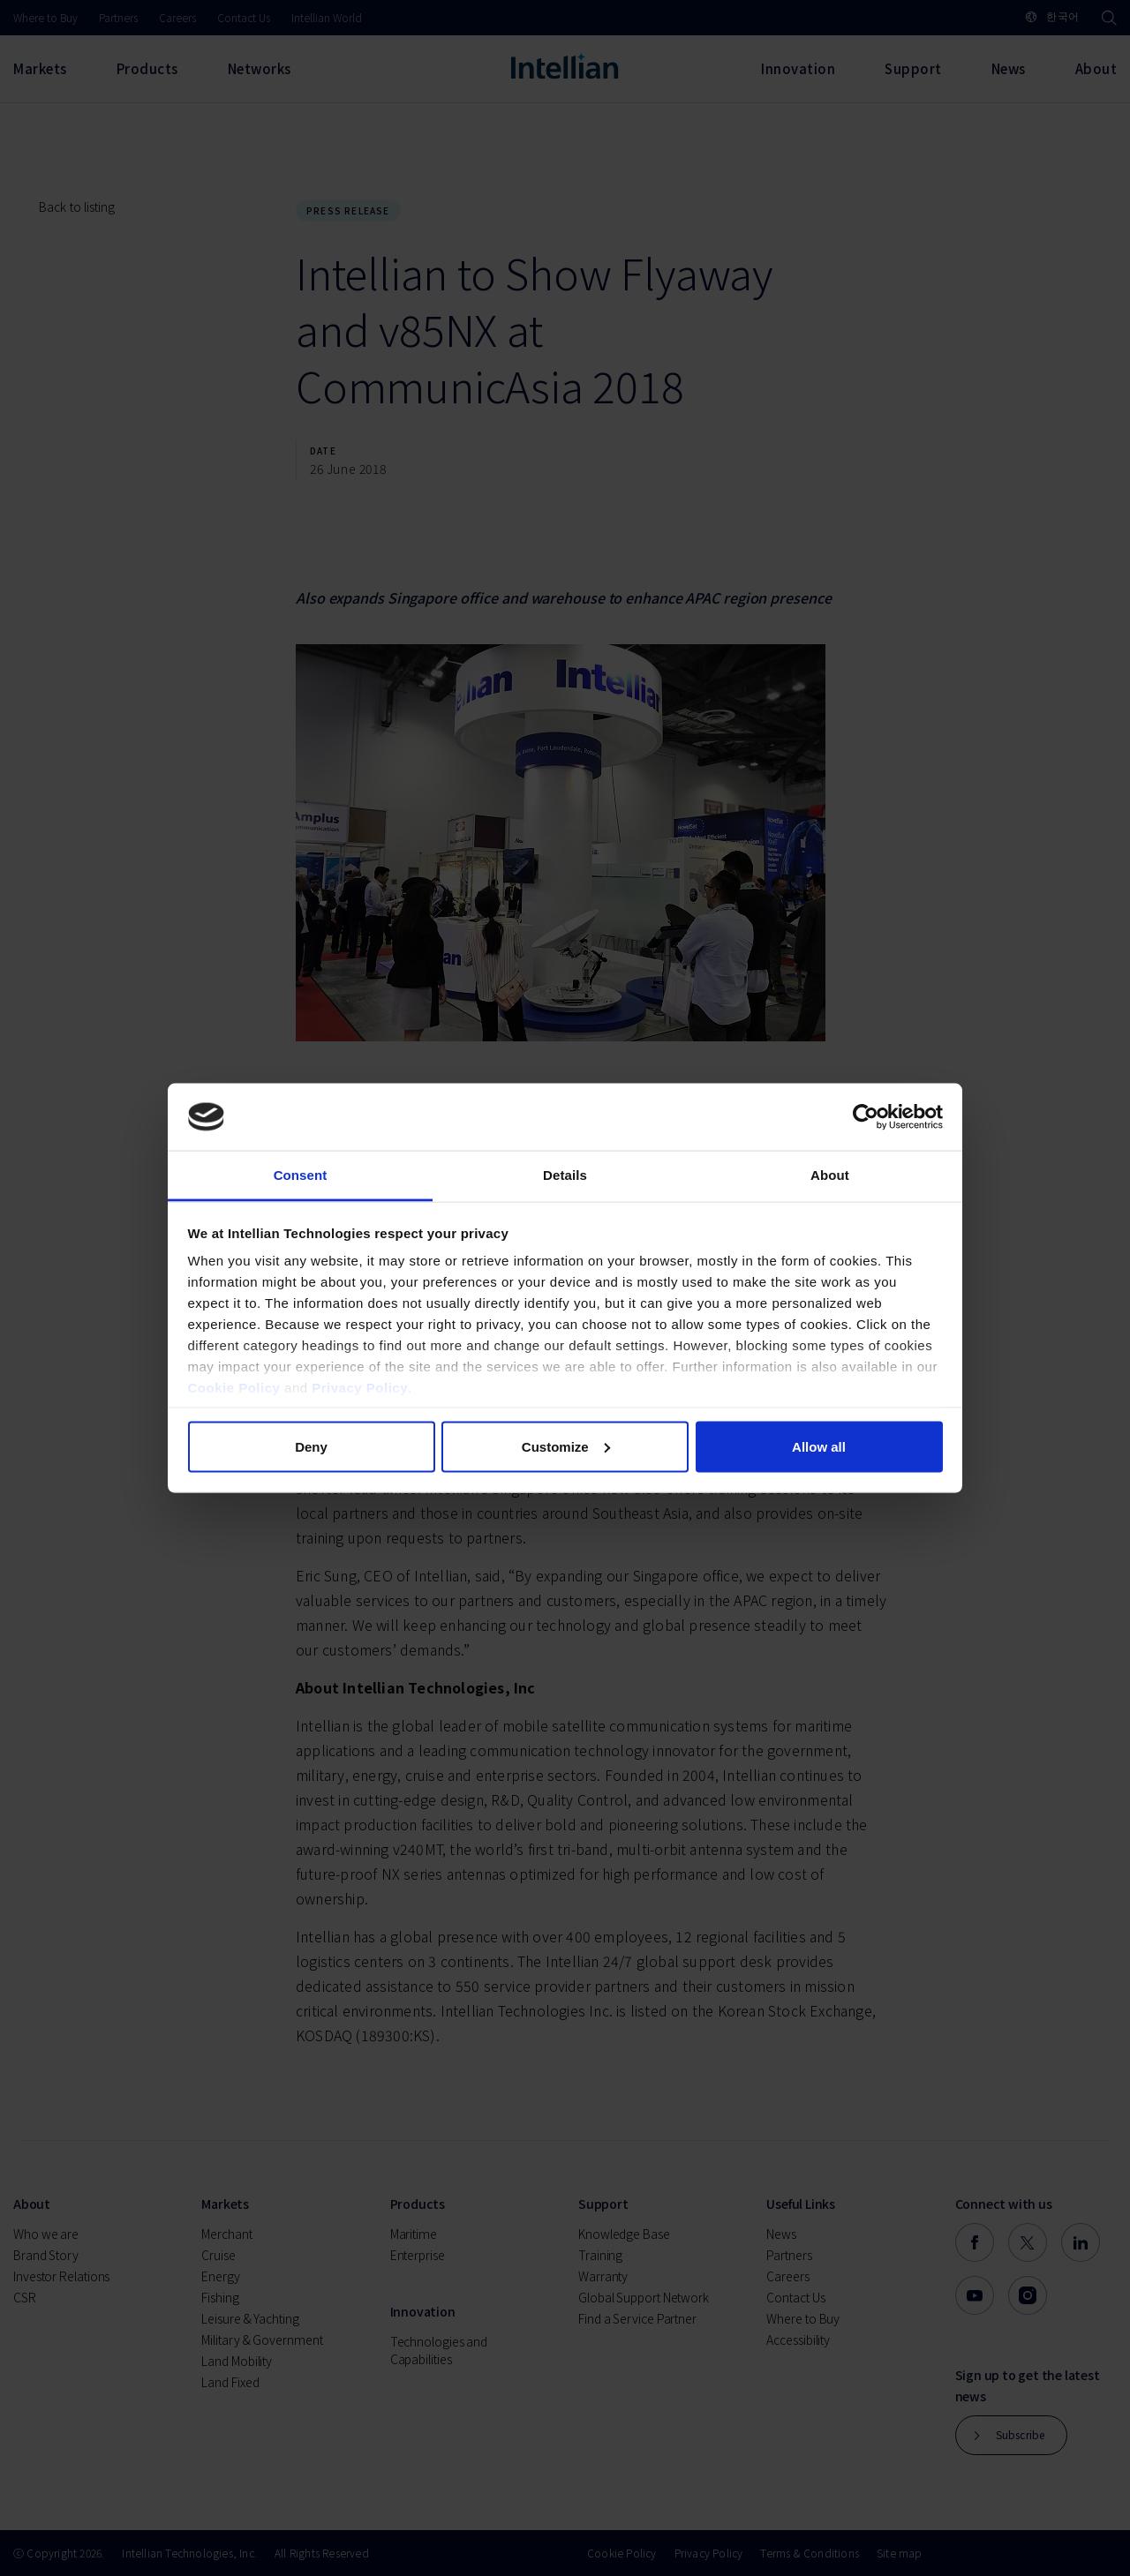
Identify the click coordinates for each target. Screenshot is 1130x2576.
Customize (566, 1445)
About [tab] (829, 1175)
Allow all (819, 1445)
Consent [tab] (301, 1175)
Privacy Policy (360, 1387)
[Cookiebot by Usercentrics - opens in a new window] (865, 1117)
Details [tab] (565, 1175)
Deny (311, 1445)
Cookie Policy (234, 1387)
